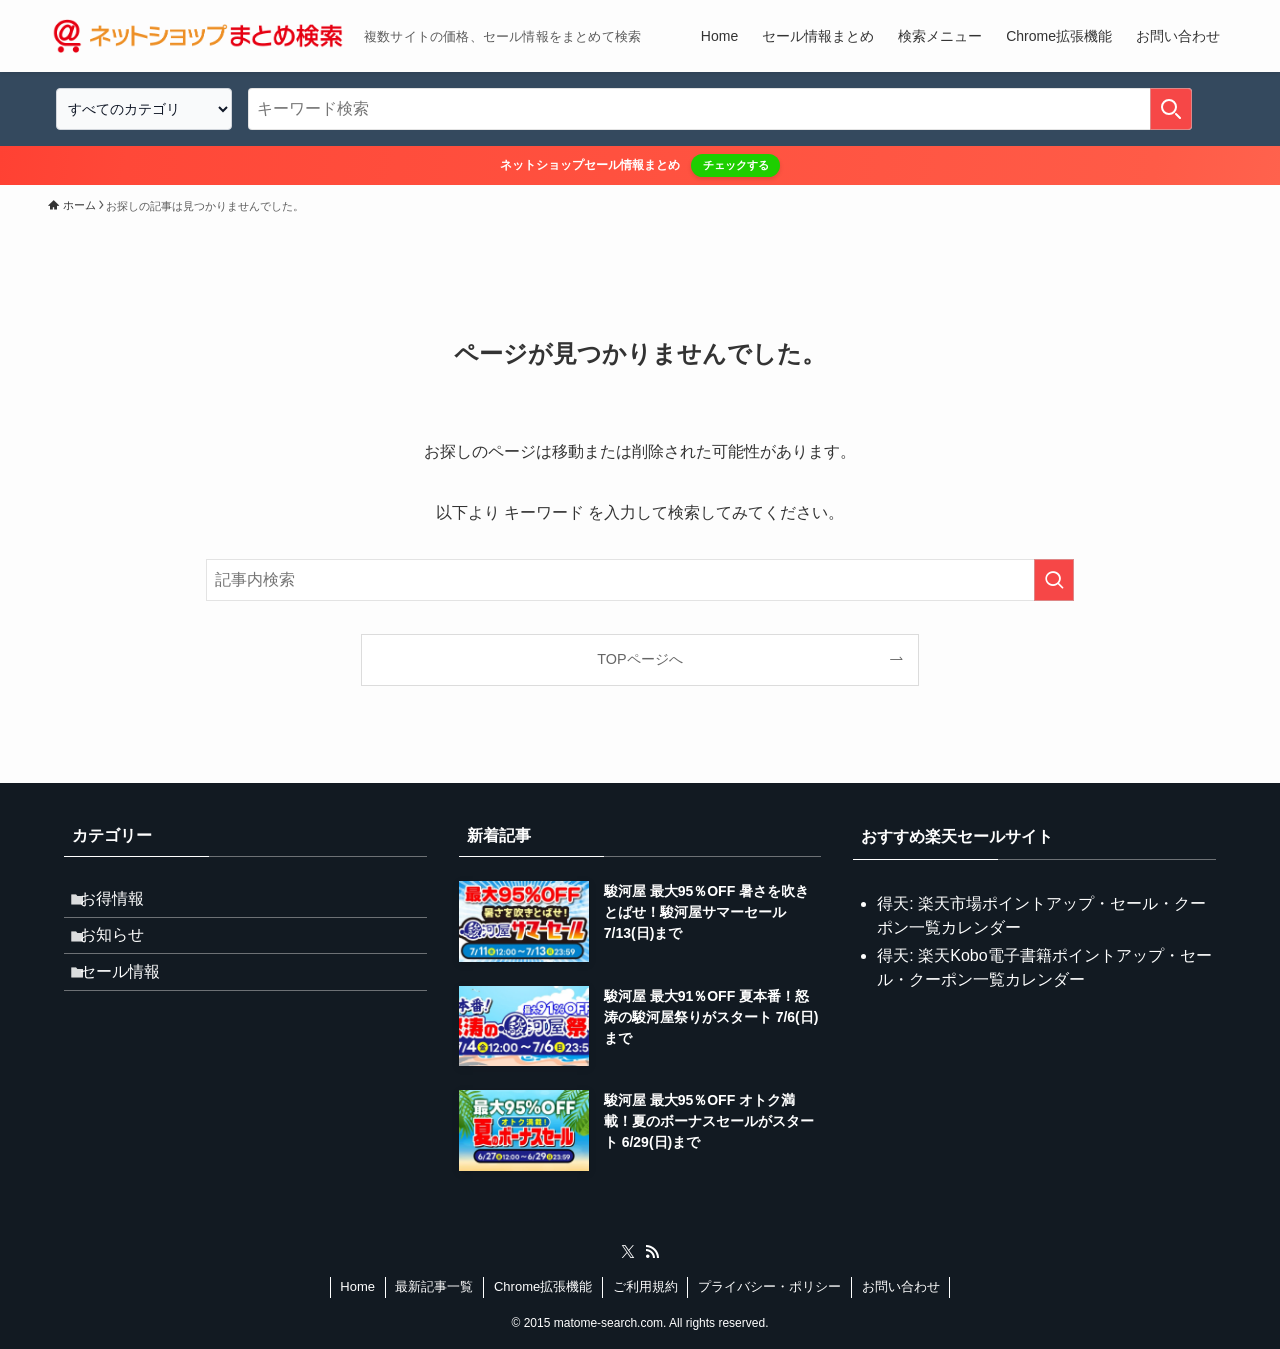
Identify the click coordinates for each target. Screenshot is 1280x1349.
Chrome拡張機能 (543, 1286)
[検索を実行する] (1171, 109)
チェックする (736, 165)
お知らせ (124, 950)
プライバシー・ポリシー (769, 1286)
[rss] (652, 1252)
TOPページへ (639, 659)
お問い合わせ (901, 1286)
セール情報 (132, 998)
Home (357, 1286)
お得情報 (124, 903)
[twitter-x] (628, 1252)
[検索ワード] (720, 109)
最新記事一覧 (434, 1286)
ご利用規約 (645, 1286)
